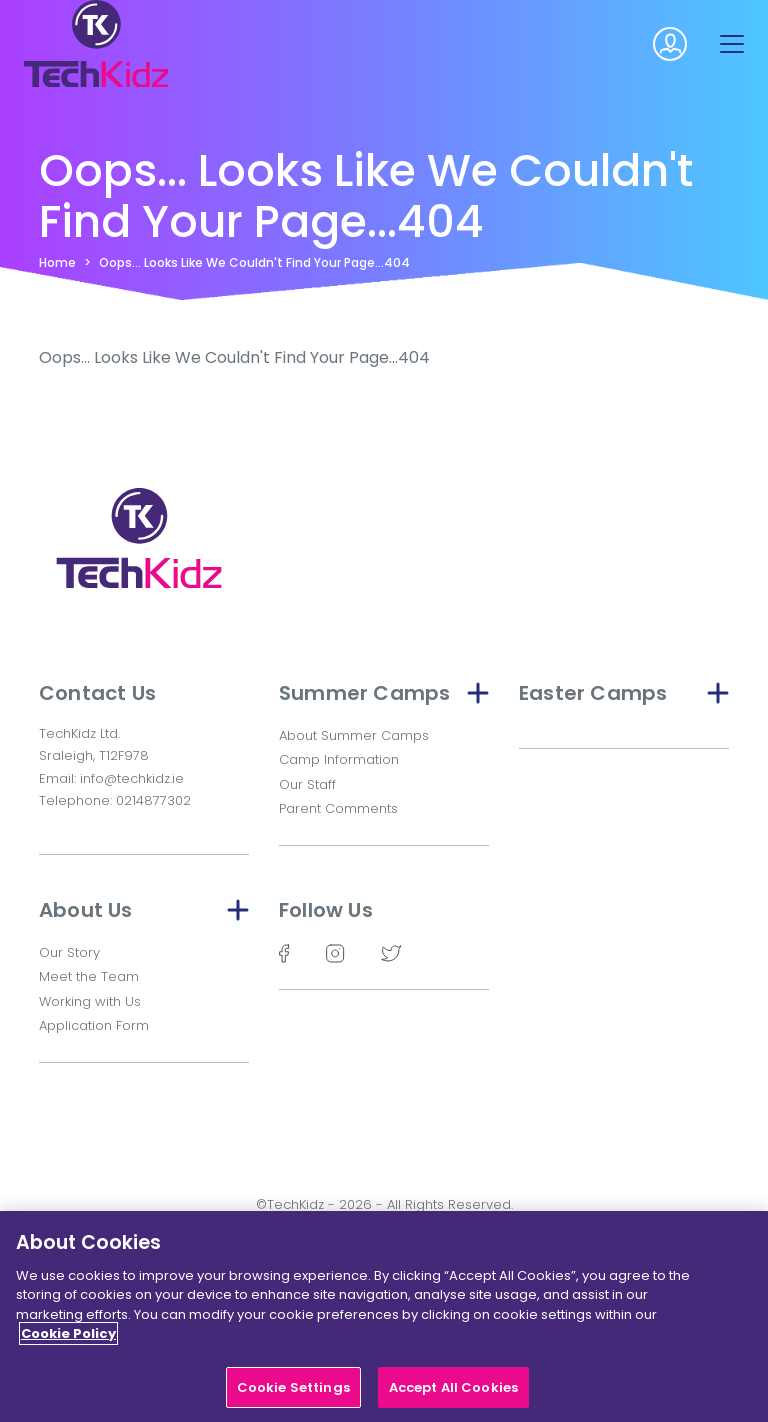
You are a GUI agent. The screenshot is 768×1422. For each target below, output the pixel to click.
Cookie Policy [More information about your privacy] (68, 1340)
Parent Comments (338, 808)
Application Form (94, 1025)
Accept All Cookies (453, 1394)
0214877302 (153, 800)
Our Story (69, 952)
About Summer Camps (354, 735)
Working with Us (90, 1001)
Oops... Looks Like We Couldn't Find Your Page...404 (254, 262)
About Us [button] (144, 910)
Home (57, 262)
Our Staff (307, 784)
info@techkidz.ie (132, 778)
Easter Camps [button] (624, 693)
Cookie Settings (293, 1394)
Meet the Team (89, 976)
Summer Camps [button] (384, 693)
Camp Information (339, 759)
